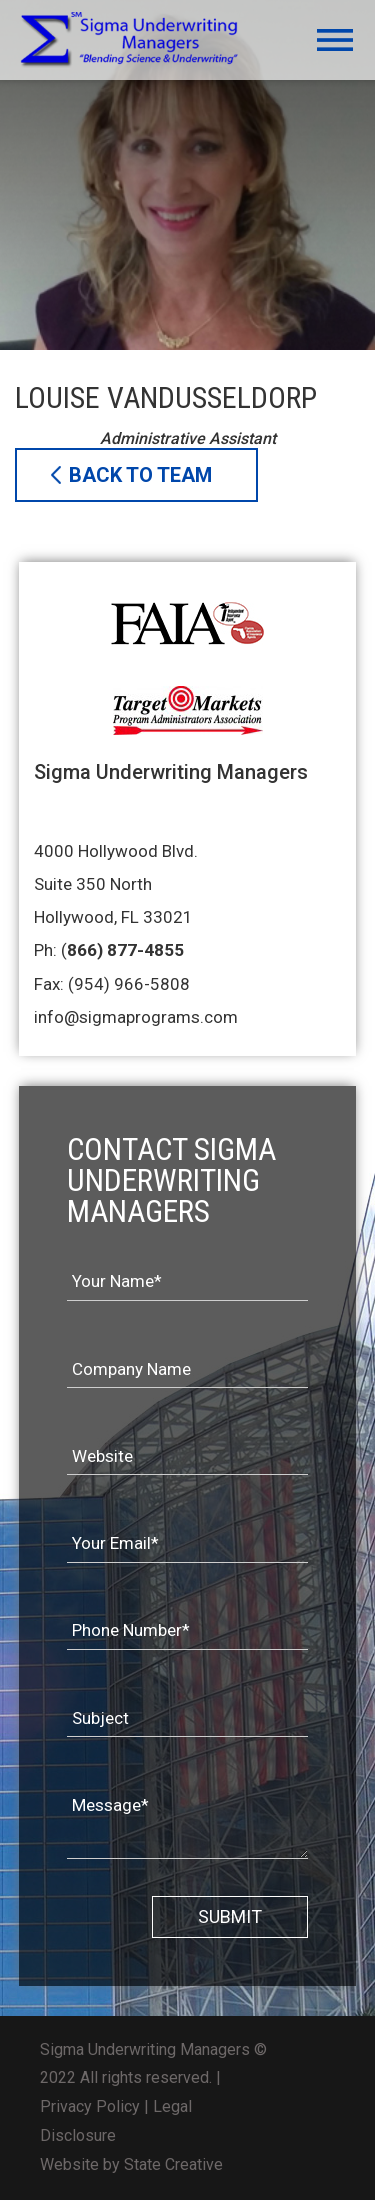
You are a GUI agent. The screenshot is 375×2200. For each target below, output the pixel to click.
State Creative (173, 2164)
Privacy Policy (90, 2106)
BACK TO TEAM (140, 475)
